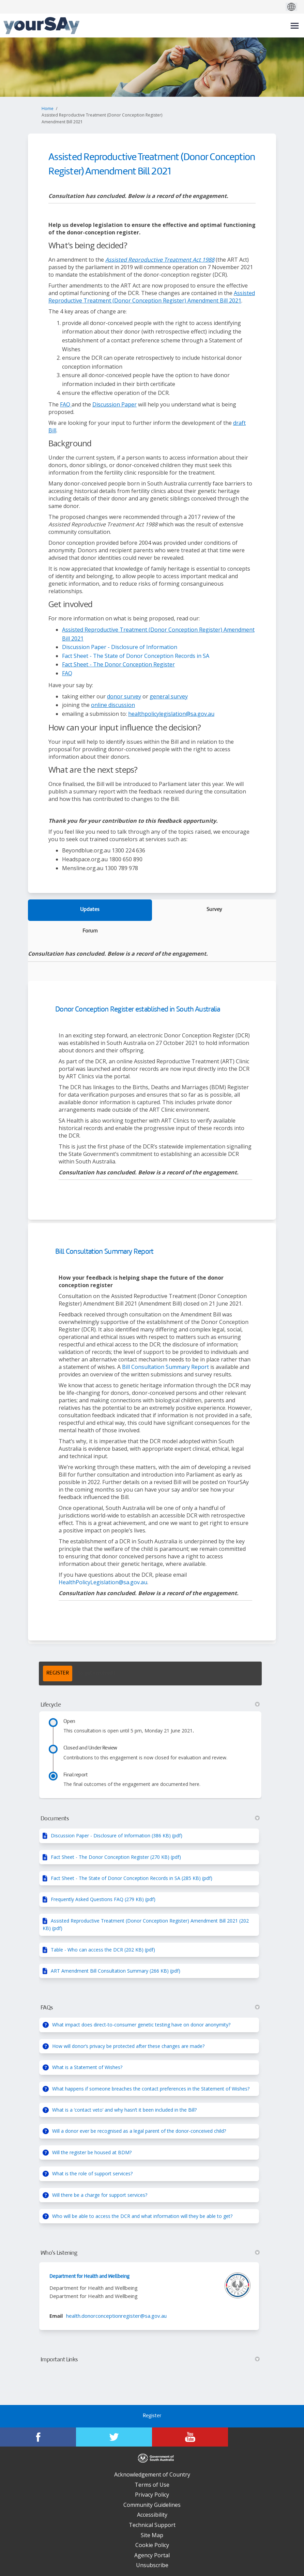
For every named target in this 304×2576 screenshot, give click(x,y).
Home (48, 108)
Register (152, 2416)
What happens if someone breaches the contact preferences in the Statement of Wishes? (150, 2088)
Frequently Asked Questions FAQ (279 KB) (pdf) (103, 1899)
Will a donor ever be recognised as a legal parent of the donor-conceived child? (139, 2131)
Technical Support (152, 2525)
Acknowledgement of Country (152, 2474)
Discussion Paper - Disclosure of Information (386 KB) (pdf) (116, 1835)
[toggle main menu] (295, 26)
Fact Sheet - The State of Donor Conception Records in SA (135, 656)
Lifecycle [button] (150, 1705)
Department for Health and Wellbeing (89, 2276)
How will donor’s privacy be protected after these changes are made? (128, 2046)
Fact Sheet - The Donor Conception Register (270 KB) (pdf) (116, 1857)
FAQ (66, 404)
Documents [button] (150, 1819)
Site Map (152, 2535)
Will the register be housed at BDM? (92, 2152)
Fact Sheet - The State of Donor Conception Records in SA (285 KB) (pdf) (131, 1878)
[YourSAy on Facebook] (38, 2437)
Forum (89, 931)
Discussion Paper (114, 404)
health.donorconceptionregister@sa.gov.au (116, 2315)
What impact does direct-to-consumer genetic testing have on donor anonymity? (141, 2024)
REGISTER (57, 1673)
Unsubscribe (152, 2565)
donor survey (124, 696)
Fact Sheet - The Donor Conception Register (118, 664)
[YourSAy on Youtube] (190, 2437)
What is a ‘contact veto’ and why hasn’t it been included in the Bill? (124, 2110)
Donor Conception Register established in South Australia (137, 1009)
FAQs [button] (150, 2008)
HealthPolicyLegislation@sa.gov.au (103, 1582)
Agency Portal (152, 2555)
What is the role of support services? (92, 2173)
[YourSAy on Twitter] (114, 2437)
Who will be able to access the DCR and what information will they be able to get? (142, 2216)
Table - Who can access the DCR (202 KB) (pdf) (103, 1949)
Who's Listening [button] (150, 2253)
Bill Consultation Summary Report (104, 1251)
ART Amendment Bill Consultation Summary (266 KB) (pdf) (115, 1971)
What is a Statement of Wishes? (87, 2067)
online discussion (113, 705)
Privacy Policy (152, 2494)
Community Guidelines (152, 2505)
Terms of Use (152, 2484)
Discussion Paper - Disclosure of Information (119, 647)
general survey (169, 696)
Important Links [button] (150, 2360)
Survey (214, 909)
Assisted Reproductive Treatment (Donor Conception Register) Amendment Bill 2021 (151, 296)
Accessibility (152, 2514)
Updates (90, 909)
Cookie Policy (152, 2545)
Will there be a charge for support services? (99, 2195)
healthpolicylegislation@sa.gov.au (171, 714)
